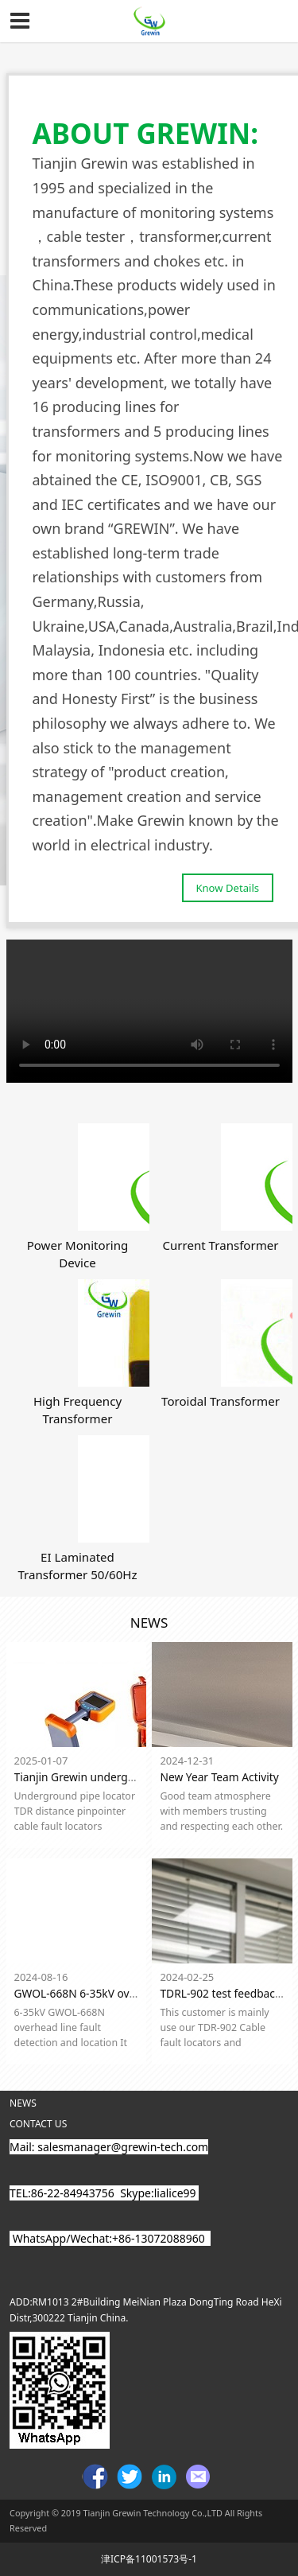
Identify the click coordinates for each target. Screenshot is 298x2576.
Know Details (227, 888)
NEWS (23, 2103)
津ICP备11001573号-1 (149, 2559)
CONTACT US (38, 2123)
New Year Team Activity (219, 1776)
